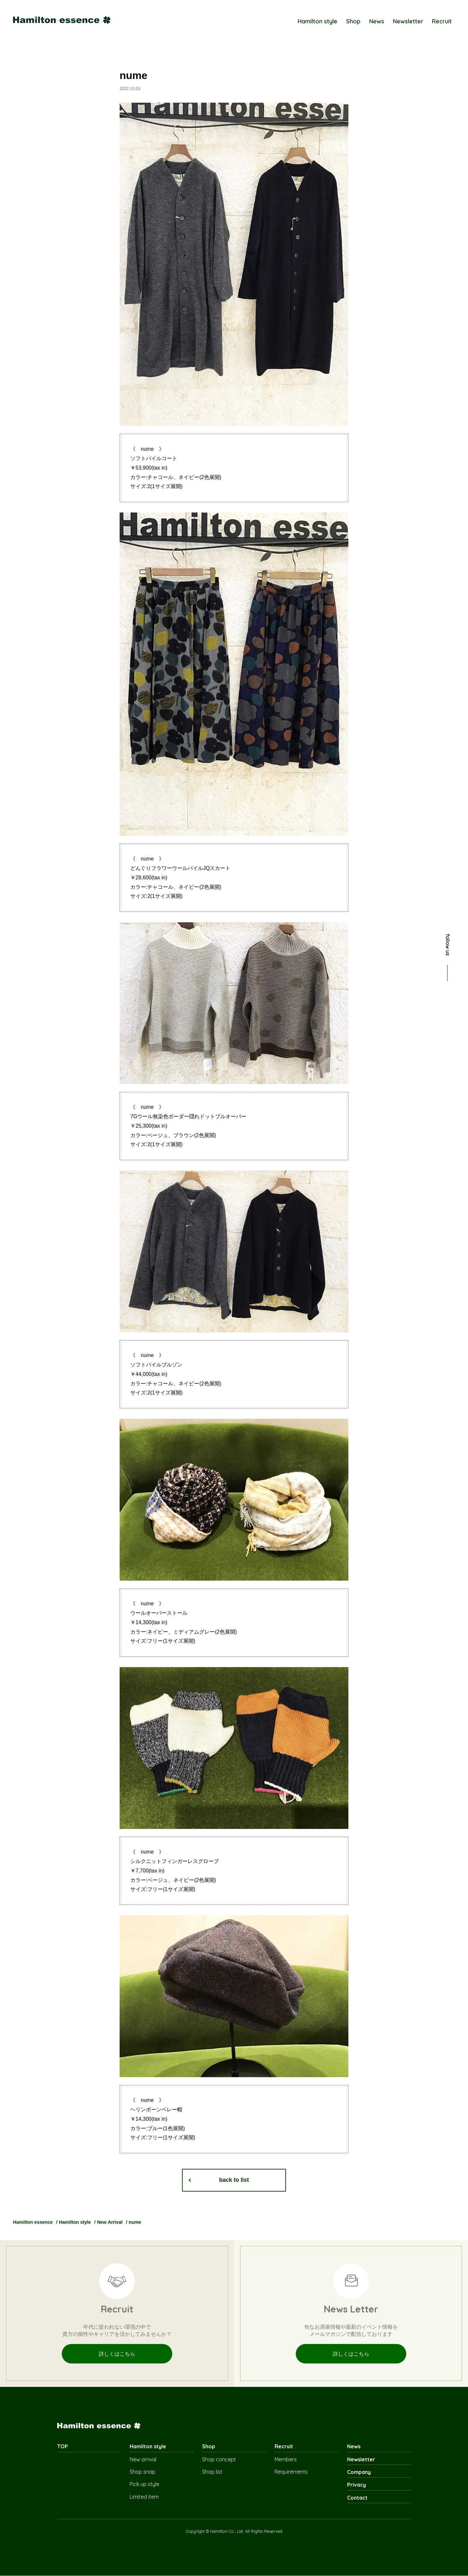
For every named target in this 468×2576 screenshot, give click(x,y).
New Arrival (110, 2222)
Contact (357, 2497)
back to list (234, 2180)
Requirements (291, 2472)
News (376, 21)
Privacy (356, 2485)
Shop (353, 21)
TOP (62, 2446)
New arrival (143, 2459)
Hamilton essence (33, 2222)
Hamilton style (317, 21)
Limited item (144, 2496)
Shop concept (219, 2459)
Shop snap (142, 2472)
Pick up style (144, 2484)
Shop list (212, 2472)
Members (286, 2459)
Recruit (442, 21)
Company (359, 2472)
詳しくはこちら (117, 2353)
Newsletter (408, 21)
